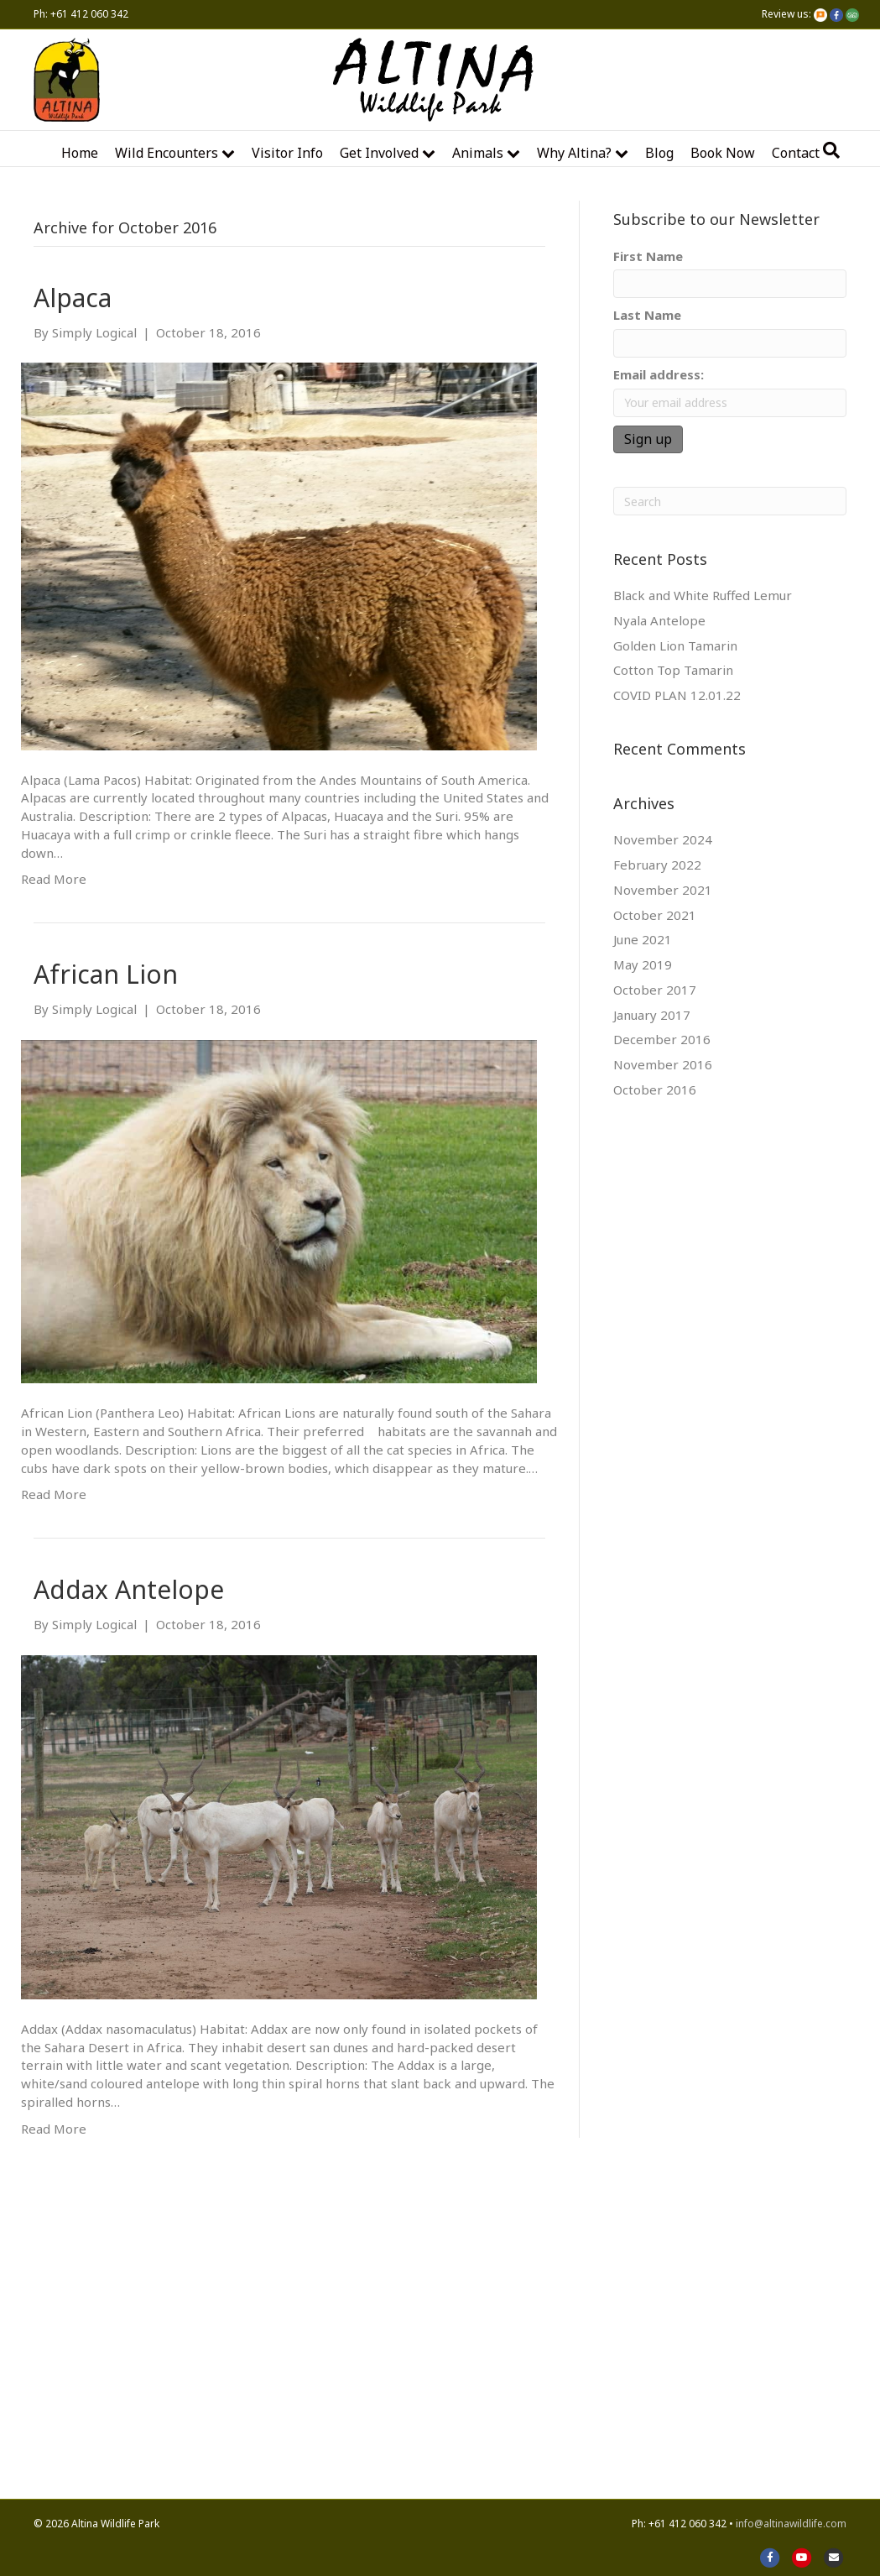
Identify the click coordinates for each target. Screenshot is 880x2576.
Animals (477, 153)
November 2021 (662, 889)
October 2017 (654, 989)
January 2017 (651, 1014)
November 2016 (662, 1064)
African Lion (106, 974)
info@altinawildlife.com (791, 2523)
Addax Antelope (129, 1589)
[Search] (831, 150)
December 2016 (662, 1039)
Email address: (658, 374)
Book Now (722, 153)
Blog (659, 153)
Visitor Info (287, 153)
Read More (53, 878)
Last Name (647, 314)
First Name (648, 256)
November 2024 (662, 839)
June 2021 (642, 939)
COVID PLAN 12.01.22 (677, 695)
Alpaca (73, 297)
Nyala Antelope (659, 620)
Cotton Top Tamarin (673, 669)
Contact (796, 153)
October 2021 (654, 915)
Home (79, 153)
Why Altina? (574, 153)
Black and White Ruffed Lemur (702, 595)
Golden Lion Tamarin (675, 645)
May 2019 (642, 964)
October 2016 (654, 1089)
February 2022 (657, 864)
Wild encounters (166, 153)
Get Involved (379, 153)
